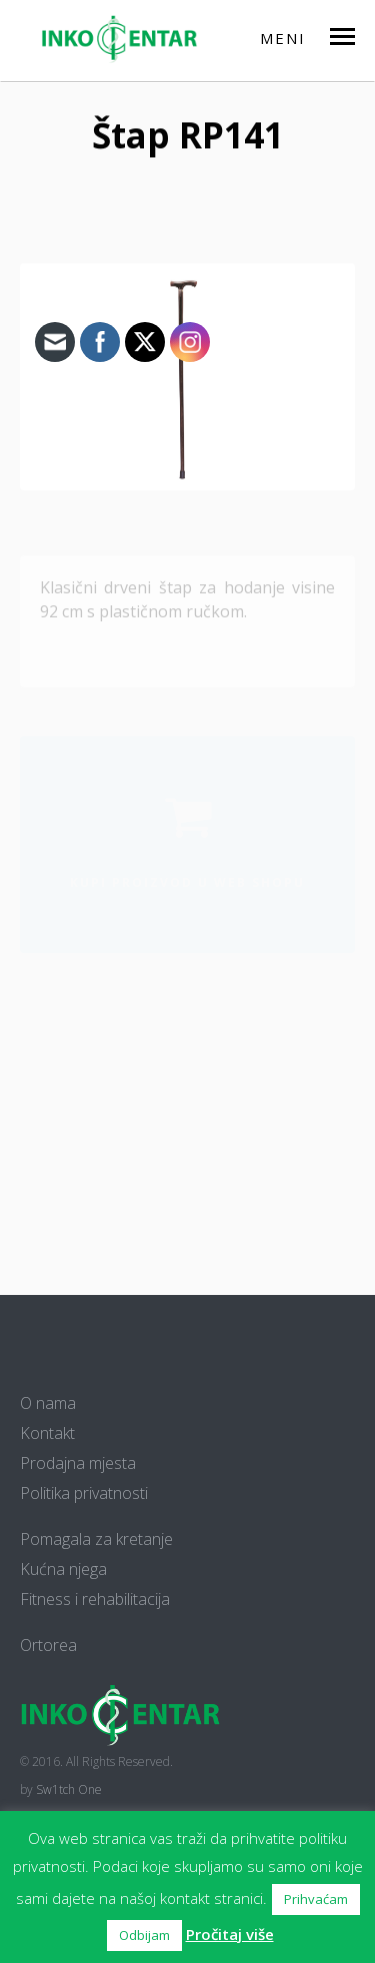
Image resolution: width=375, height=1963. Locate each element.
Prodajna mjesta (78, 1463)
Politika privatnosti (84, 1493)
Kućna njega (63, 1569)
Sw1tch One (69, 1789)
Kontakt (47, 1433)
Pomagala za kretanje (96, 1539)
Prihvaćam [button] (316, 1899)
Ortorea (48, 1645)
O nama (48, 1403)
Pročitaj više (230, 1934)
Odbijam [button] (144, 1935)
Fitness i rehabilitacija (95, 1599)
